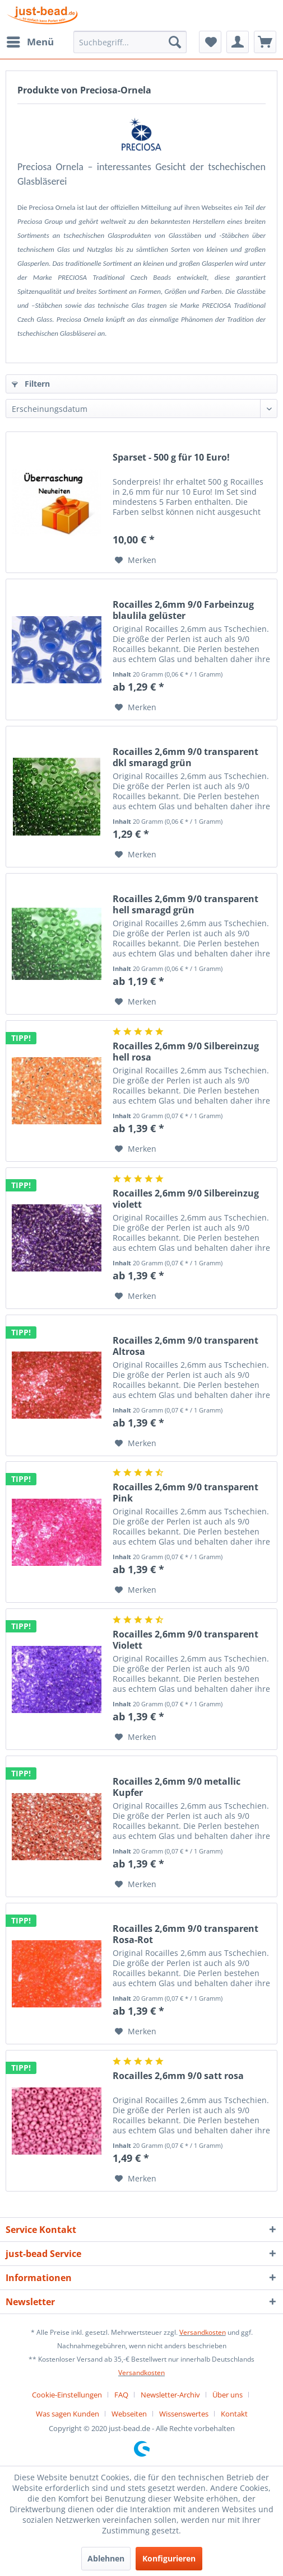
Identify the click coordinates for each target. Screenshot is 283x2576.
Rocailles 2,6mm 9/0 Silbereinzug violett (186, 1199)
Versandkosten (202, 2332)
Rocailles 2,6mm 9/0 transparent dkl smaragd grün (185, 757)
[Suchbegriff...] (130, 42)
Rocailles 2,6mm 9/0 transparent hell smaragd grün (185, 904)
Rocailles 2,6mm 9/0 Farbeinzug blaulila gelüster (183, 610)
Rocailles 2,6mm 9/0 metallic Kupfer (176, 1787)
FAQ (121, 2395)
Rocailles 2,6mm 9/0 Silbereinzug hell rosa (186, 1051)
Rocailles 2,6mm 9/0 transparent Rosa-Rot (185, 1934)
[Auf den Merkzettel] (135, 560)
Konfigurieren (169, 2558)
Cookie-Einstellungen (67, 2395)
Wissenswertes (183, 2414)
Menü (30, 40)
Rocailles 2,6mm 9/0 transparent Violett (185, 1640)
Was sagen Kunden (67, 2414)
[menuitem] (29, 42)
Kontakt (234, 2414)
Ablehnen (105, 2558)
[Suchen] (175, 42)
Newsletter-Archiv (170, 2395)
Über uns (227, 2395)
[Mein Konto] (237, 42)
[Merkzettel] (210, 42)
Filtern (31, 383)
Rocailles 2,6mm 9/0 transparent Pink (185, 1492)
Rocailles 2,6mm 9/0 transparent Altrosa (185, 1346)
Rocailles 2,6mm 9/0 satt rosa (178, 2076)
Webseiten (129, 2414)
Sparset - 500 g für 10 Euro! (171, 457)
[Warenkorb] (265, 42)
